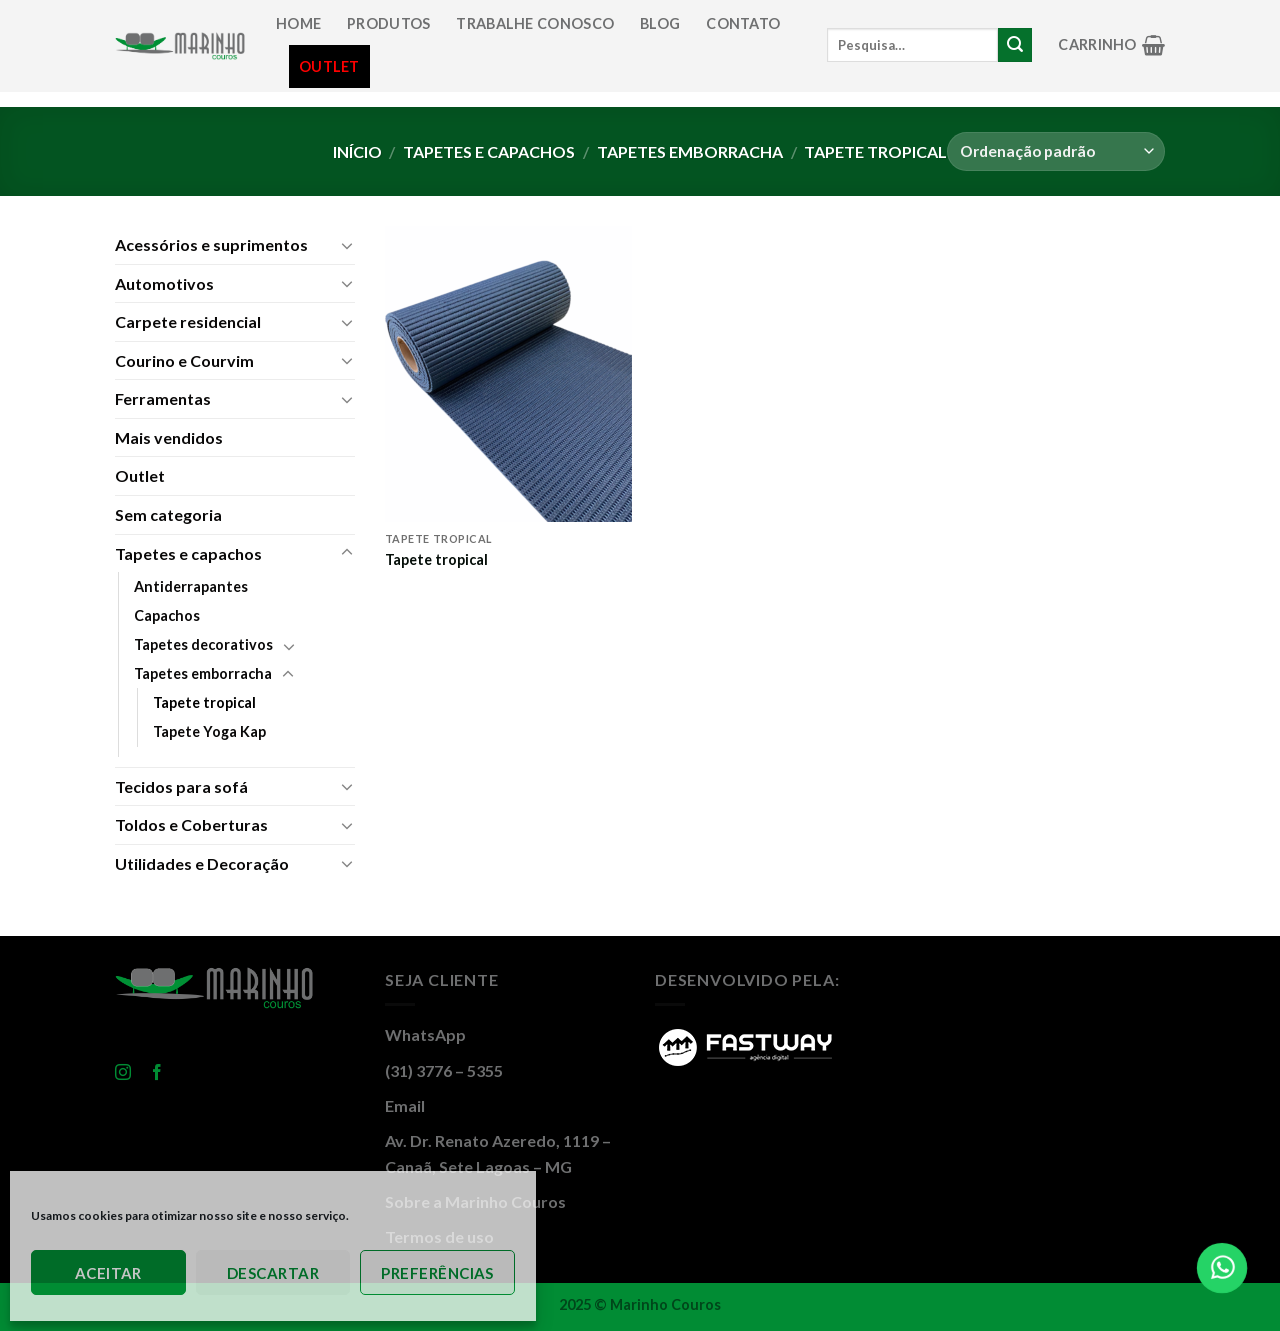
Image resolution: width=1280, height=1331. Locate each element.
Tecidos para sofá (181, 786)
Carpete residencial (188, 321)
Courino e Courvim (184, 360)
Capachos (167, 615)
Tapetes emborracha (690, 151)
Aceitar (108, 1273)
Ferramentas (163, 398)
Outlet (329, 66)
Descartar (273, 1273)
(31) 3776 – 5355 (444, 1070)
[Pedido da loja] (1056, 151)
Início (357, 151)
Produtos (388, 23)
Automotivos (164, 283)
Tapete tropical (204, 702)
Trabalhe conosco (535, 23)
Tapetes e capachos (489, 151)
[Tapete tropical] (508, 374)
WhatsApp (425, 1034)
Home (298, 23)
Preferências (437, 1273)
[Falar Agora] (1222, 1268)
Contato (743, 23)
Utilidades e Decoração (202, 863)
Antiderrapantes (191, 586)
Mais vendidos (169, 437)
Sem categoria (168, 514)
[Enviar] (1015, 45)
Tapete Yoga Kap (209, 731)
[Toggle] (347, 245)
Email (405, 1105)
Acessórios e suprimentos (211, 244)
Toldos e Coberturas (191, 824)
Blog (660, 23)
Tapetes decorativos (203, 644)
